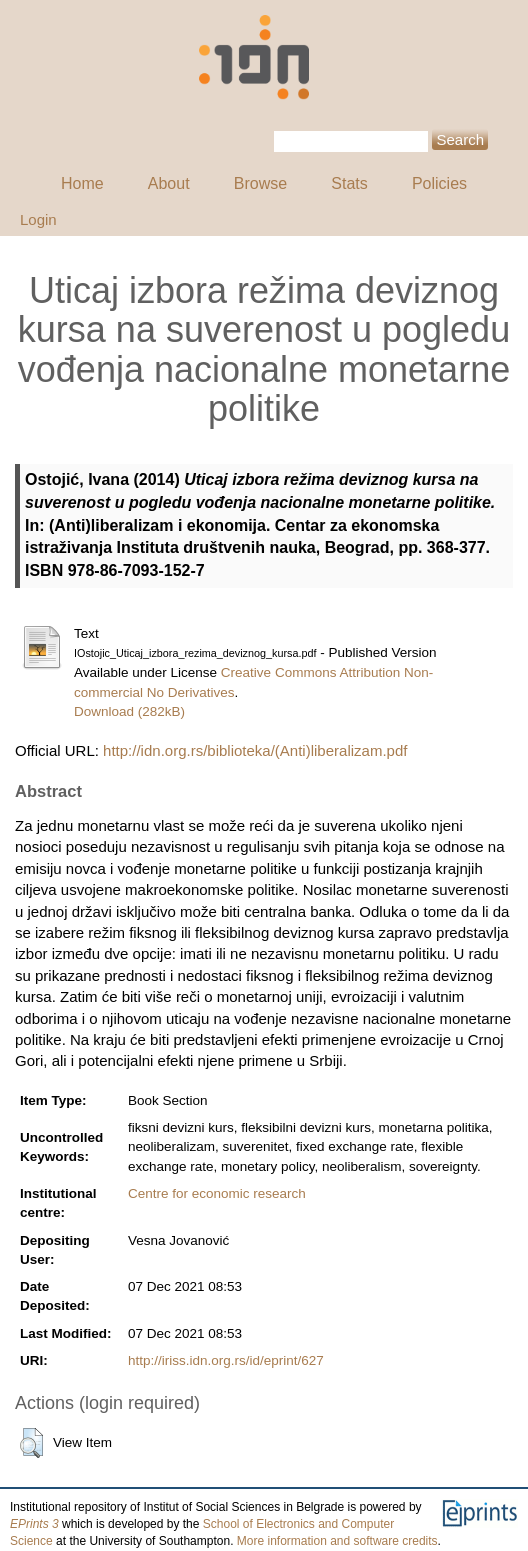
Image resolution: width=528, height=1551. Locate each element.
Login (38, 219)
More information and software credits (337, 1541)
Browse (260, 183)
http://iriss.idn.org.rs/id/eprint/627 (226, 1360)
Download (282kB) (129, 711)
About (169, 183)
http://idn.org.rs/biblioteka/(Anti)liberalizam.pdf (255, 750)
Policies (439, 183)
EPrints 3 (34, 1524)
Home (82, 183)
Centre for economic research (217, 1193)
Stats (349, 183)
